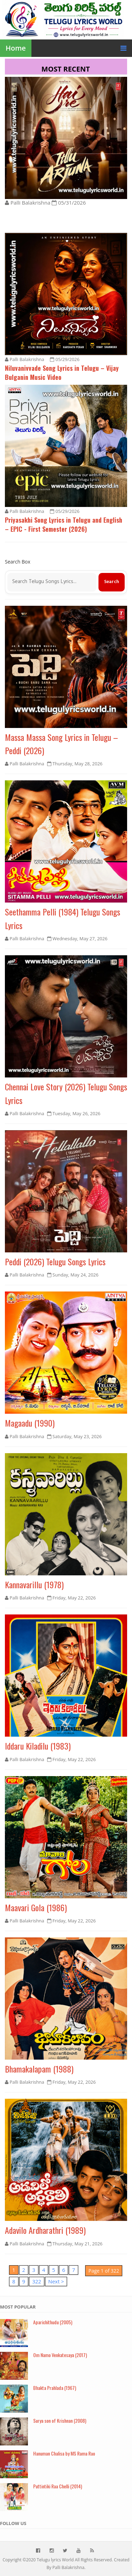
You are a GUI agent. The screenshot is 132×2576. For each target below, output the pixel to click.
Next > (56, 2281)
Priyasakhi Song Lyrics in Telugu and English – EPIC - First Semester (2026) (63, 524)
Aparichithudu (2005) (52, 2322)
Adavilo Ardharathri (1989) (45, 2230)
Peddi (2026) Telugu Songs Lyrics (55, 1261)
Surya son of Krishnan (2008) (59, 2420)
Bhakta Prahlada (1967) (54, 2387)
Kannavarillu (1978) (34, 1584)
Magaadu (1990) (29, 1422)
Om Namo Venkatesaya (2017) (60, 2354)
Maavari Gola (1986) (36, 1907)
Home (16, 48)
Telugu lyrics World (55, 2560)
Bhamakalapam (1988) (39, 2068)
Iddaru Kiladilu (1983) (38, 1745)
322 (36, 2281)
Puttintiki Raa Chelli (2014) (57, 2486)
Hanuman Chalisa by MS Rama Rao (64, 2453)
